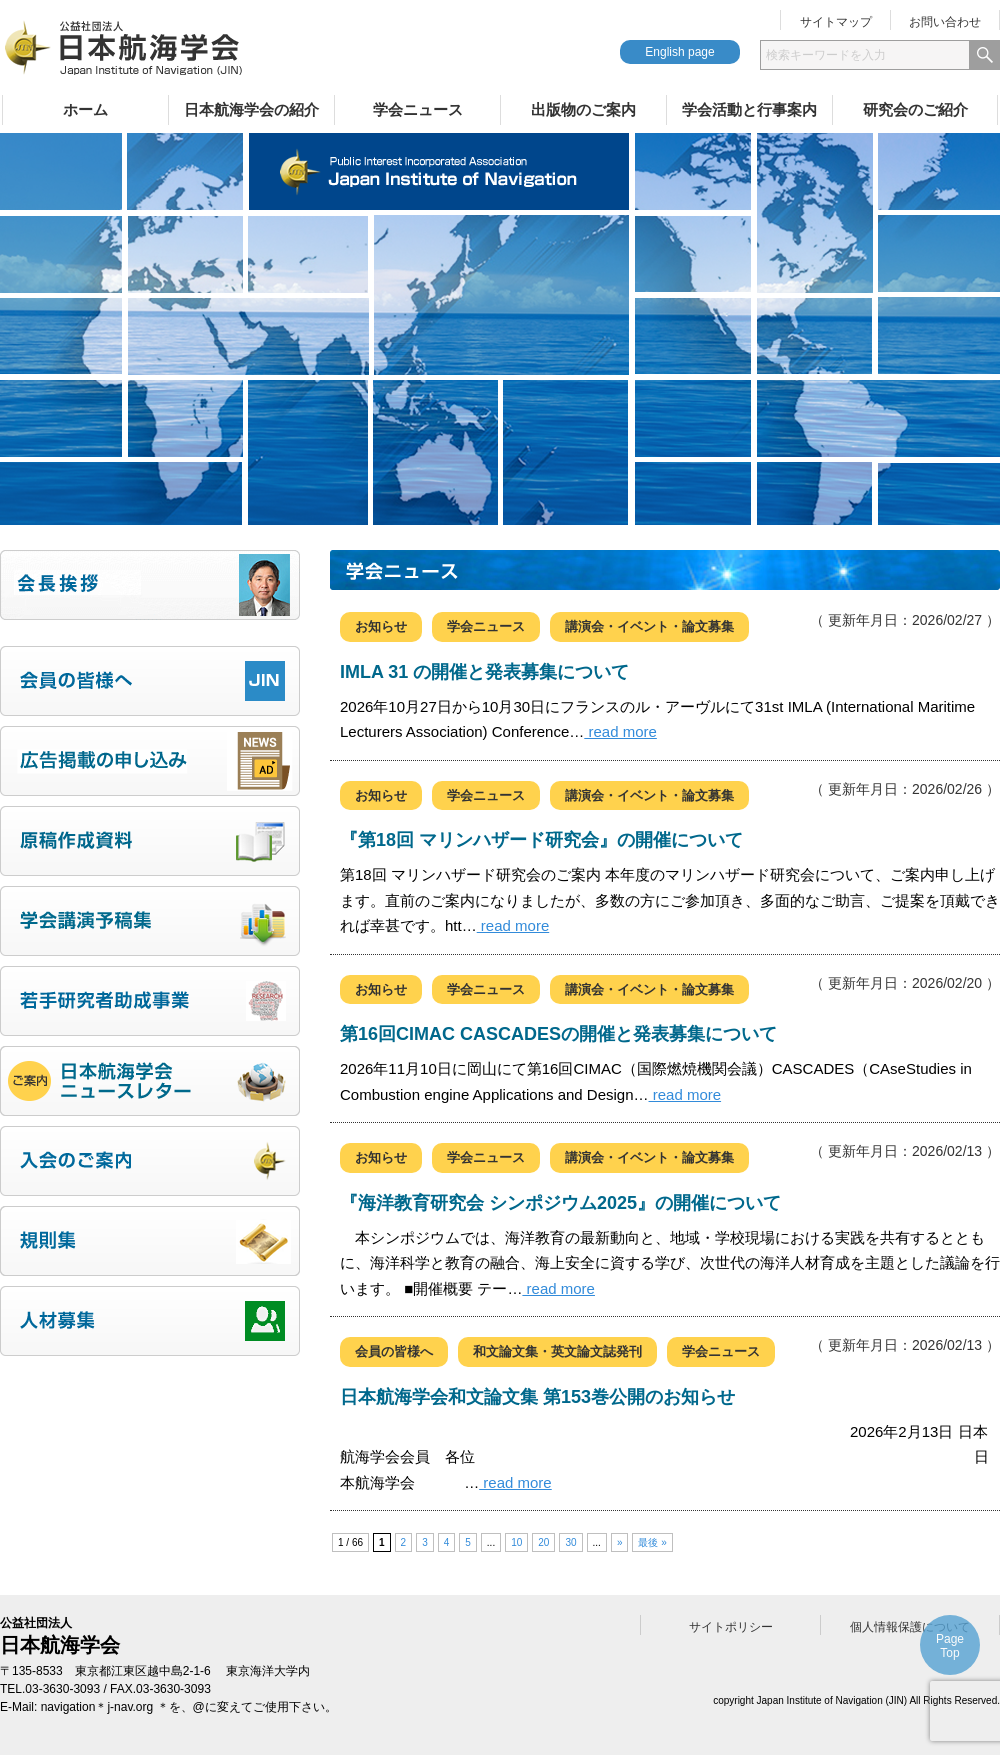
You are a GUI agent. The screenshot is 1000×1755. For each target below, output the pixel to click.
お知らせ (381, 626)
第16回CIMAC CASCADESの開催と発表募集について (558, 1034)
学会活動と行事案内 (749, 109)
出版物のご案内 (583, 109)
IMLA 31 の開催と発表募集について (484, 672)
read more (620, 731)
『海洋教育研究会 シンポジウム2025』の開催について (560, 1203)
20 (543, 1542)
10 (516, 1542)
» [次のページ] (620, 1542)
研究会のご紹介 (915, 109)
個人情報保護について (910, 1627)
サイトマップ (836, 22)
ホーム (85, 109)
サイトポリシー (731, 1627)
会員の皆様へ (394, 1351)
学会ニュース (418, 109)
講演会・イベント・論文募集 (649, 626)
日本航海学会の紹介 (251, 109)
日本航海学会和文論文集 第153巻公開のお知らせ (537, 1397)
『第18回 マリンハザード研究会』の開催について (541, 840)
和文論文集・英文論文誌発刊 (557, 1351)
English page (679, 52)
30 (570, 1542)
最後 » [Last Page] (652, 1542)
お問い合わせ (945, 22)
